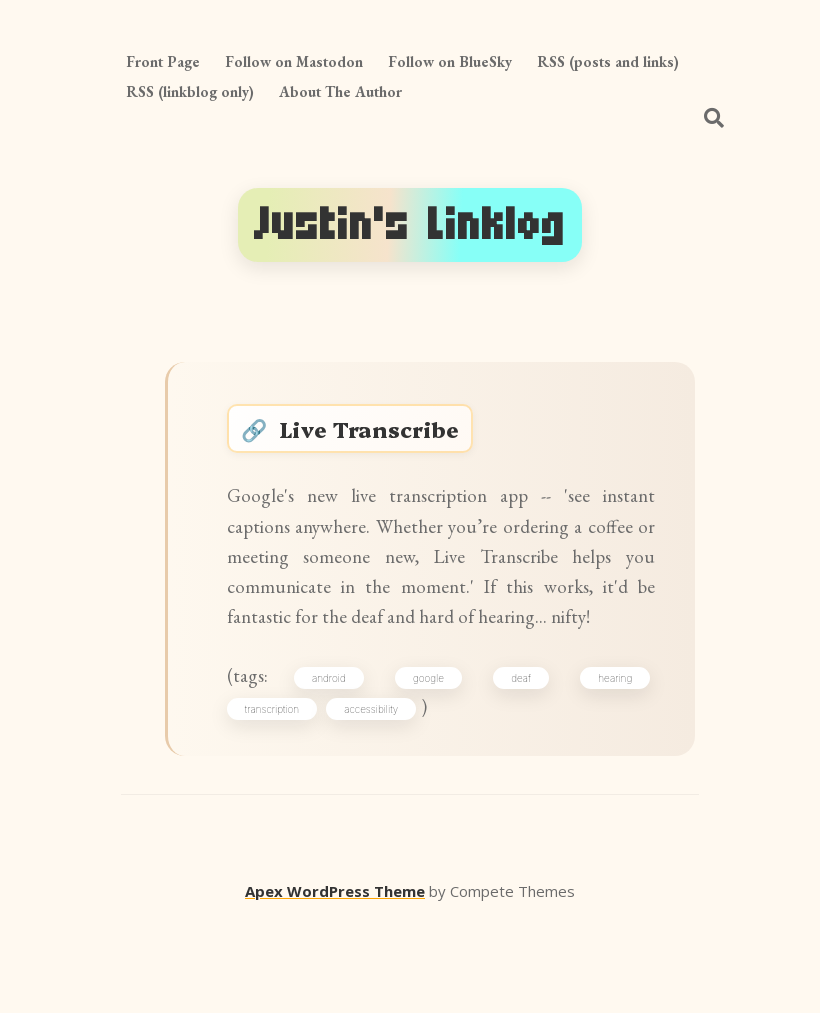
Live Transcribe (383, 436)
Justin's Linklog (410, 224)
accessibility (381, 795)
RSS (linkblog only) (190, 91)
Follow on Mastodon (294, 61)
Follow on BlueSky (450, 61)
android (339, 760)
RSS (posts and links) (608, 61)
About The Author (340, 91)
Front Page (163, 61)
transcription (281, 795)
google (432, 760)
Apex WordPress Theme (335, 984)
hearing (609, 760)
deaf (520, 760)
